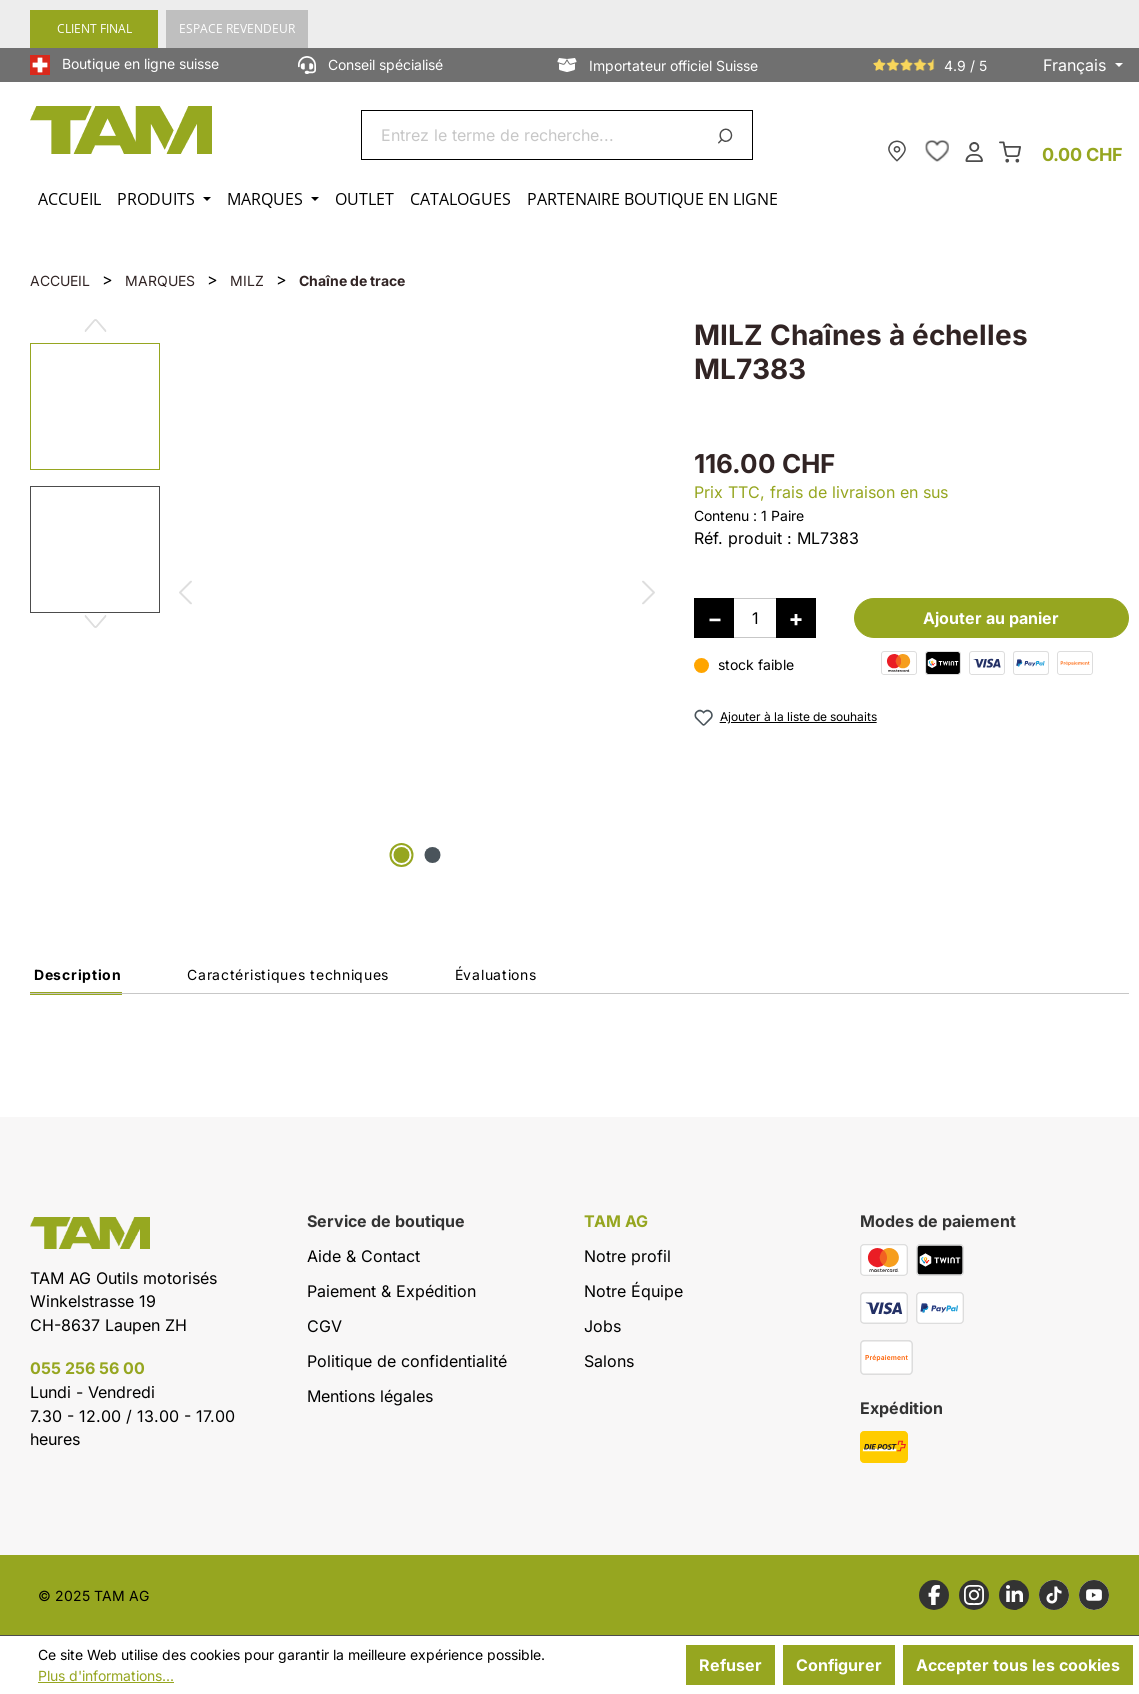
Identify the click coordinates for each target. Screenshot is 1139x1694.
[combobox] (533, 135)
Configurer (839, 1665)
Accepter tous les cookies (1018, 1665)
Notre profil (627, 1256)
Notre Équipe (633, 1291)
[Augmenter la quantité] (796, 618)
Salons (609, 1361)
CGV (324, 1326)
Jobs (602, 1326)
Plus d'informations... (106, 1675)
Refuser (730, 1665)
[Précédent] (184, 595)
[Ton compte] (974, 150)
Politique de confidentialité (407, 1361)
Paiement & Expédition (391, 1291)
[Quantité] (755, 618)
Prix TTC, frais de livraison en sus (821, 492)
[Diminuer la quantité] (714, 618)
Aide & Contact (363, 1256)
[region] (342, 595)
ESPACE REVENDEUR (237, 28)
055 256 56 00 (87, 1368)
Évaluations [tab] (496, 974)
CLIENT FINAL (94, 28)
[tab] (76, 980)
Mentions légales (370, 1396)
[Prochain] (649, 595)
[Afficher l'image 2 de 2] (432, 855)
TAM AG (616, 1221)
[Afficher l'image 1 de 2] (401, 855)
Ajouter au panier (991, 618)
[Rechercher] (728, 135)
